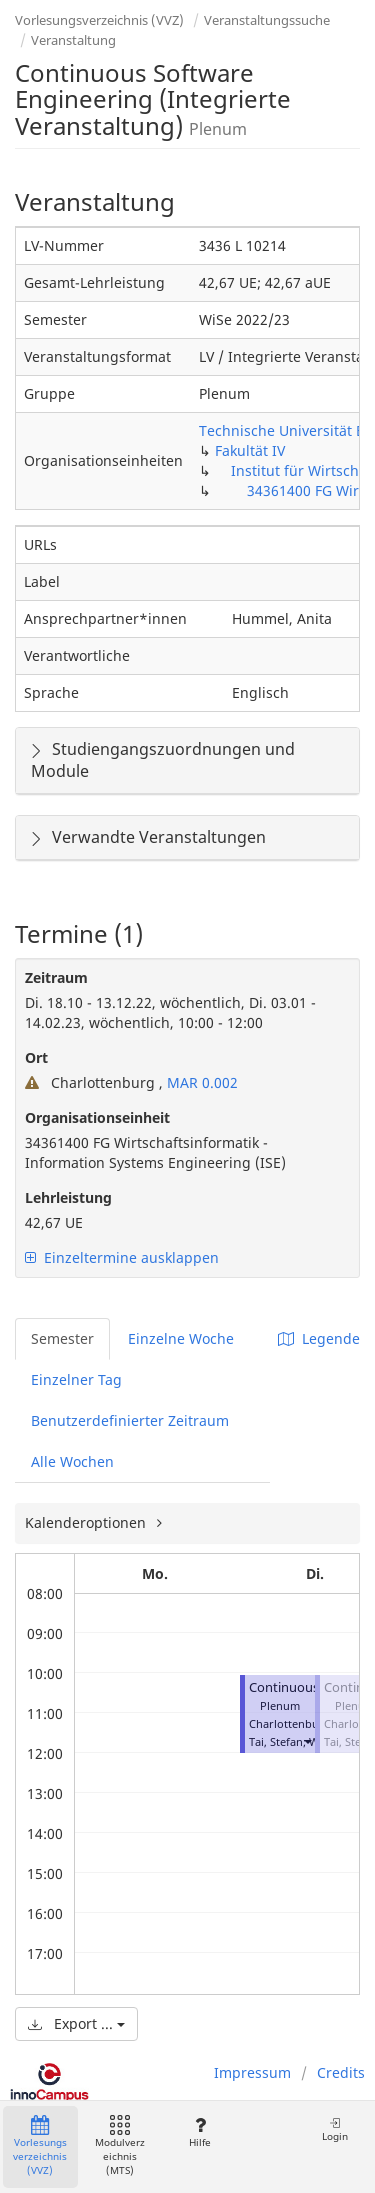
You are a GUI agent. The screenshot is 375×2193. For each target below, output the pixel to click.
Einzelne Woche (181, 1338)
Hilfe (199, 2132)
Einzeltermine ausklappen (122, 1257)
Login (335, 2129)
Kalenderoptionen (87, 1522)
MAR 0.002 (200, 1082)
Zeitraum (56, 977)
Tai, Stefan (276, 1741)
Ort (36, 1057)
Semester (62, 1338)
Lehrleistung (68, 1197)
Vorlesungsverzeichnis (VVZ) (99, 20)
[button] (307, 1741)
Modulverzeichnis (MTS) (120, 2146)
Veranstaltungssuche (267, 20)
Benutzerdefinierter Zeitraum (130, 1420)
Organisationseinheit (97, 1117)
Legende (319, 1338)
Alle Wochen (72, 1461)
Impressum (252, 2072)
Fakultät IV (250, 450)
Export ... (76, 2023)
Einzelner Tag (76, 1379)
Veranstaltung (73, 40)
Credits (341, 2072)
